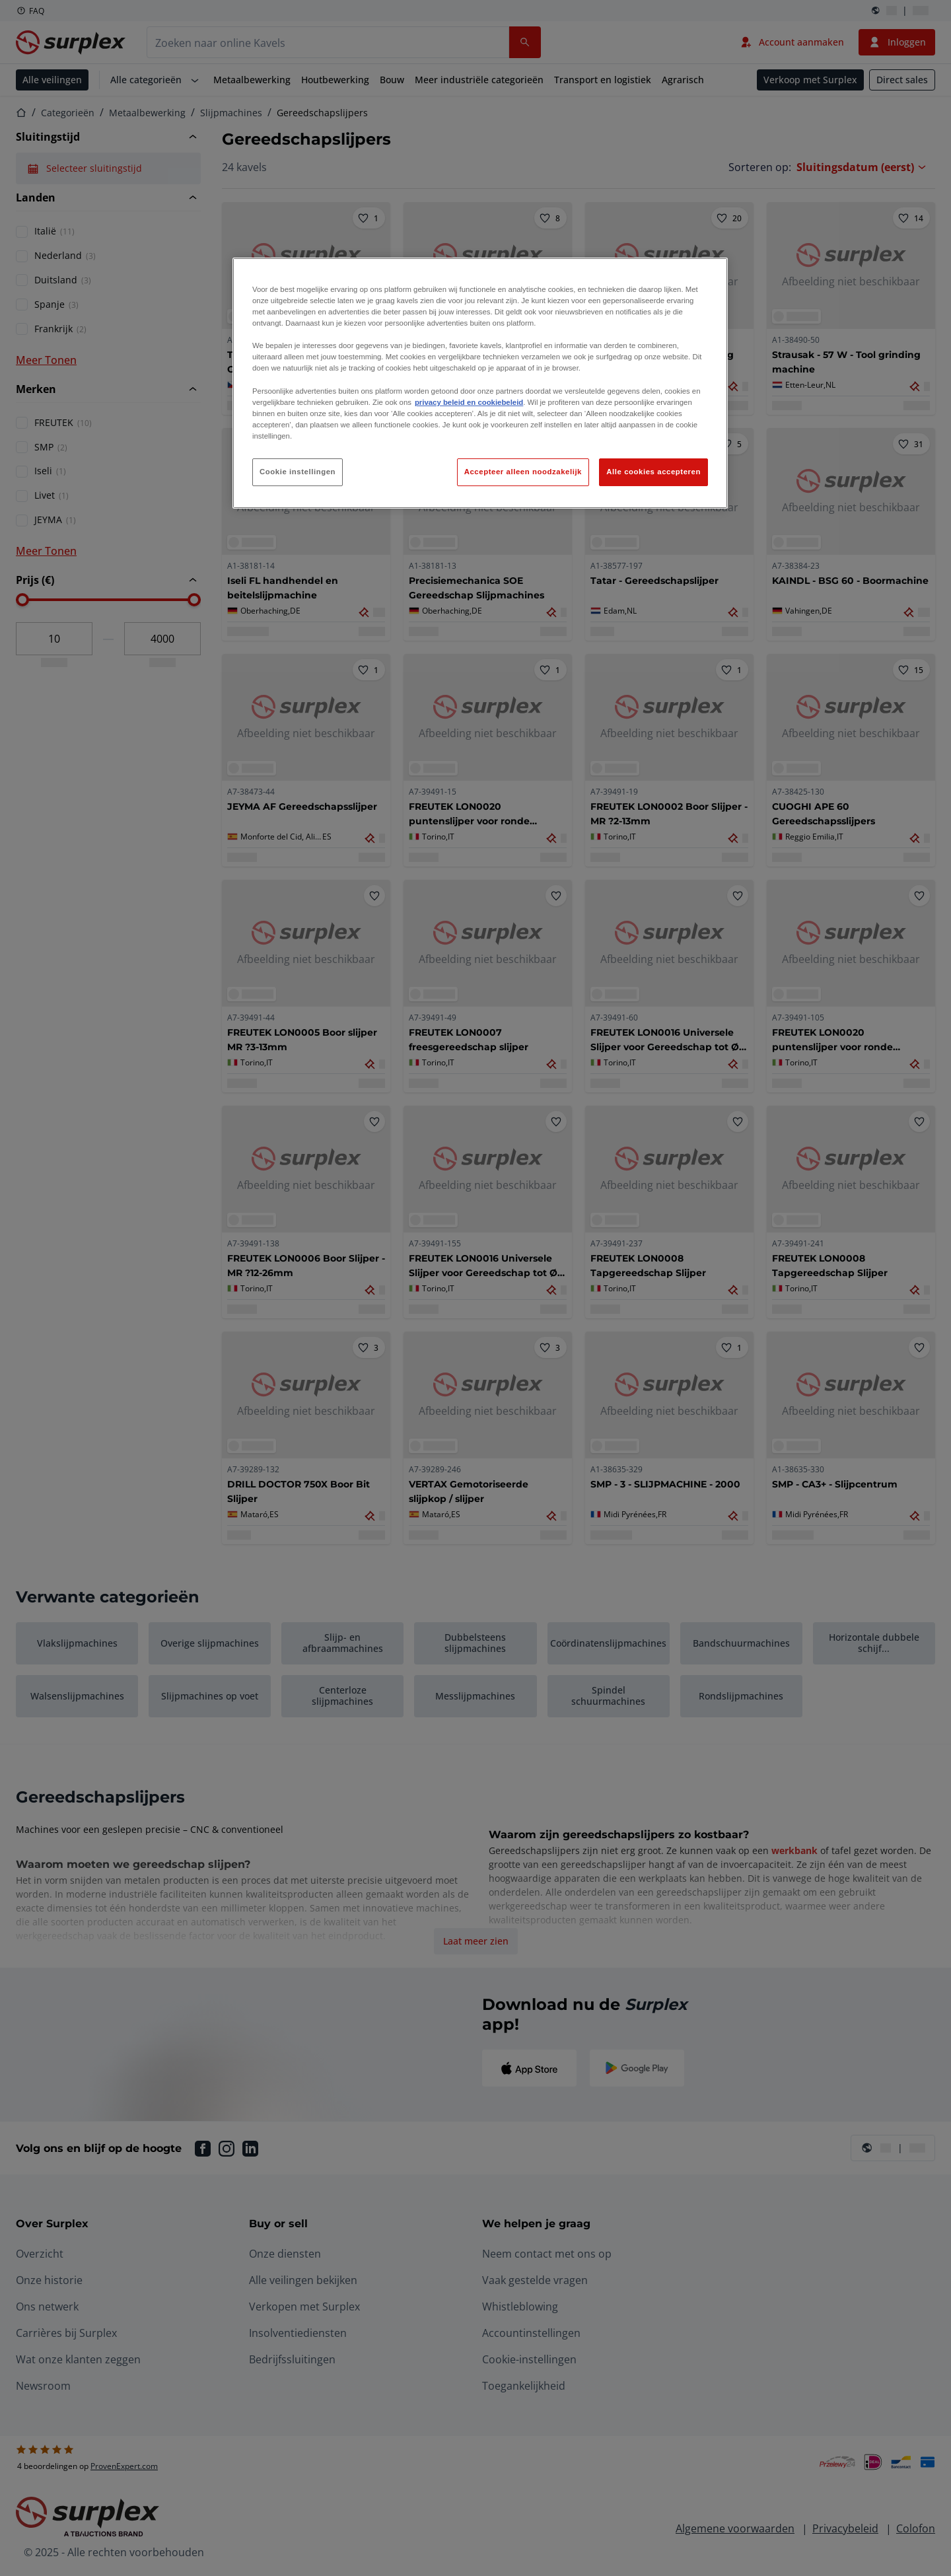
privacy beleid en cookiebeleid (469, 402)
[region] (480, 383)
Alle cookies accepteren (653, 472)
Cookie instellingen (297, 472)
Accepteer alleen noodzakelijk (523, 472)
